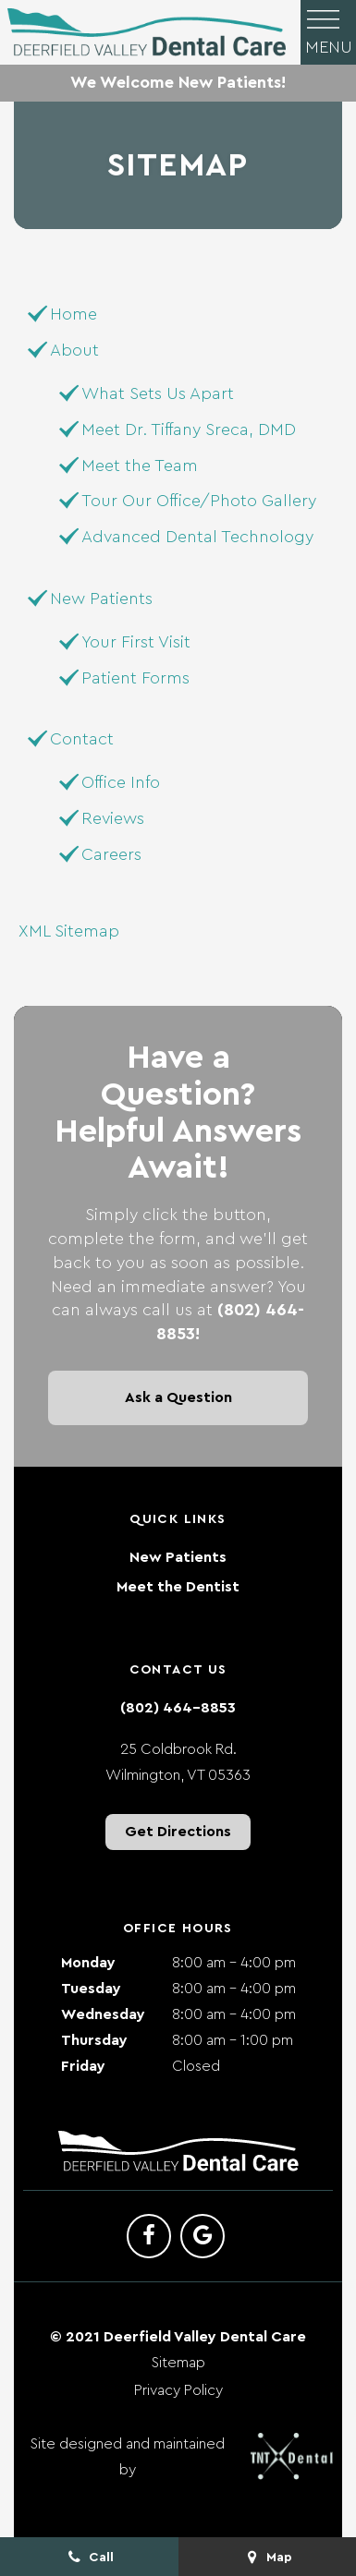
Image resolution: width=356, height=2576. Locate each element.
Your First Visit (135, 642)
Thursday (94, 2040)
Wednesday (103, 2014)
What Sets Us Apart (157, 393)
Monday (88, 1962)
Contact (82, 739)
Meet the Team (139, 465)
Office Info (120, 782)
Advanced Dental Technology (197, 536)
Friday (83, 2066)
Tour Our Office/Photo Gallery (198, 500)
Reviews (112, 818)
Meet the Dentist (178, 1586)
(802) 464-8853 (178, 1707)
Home (73, 314)
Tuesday (91, 1988)
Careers (111, 854)
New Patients (101, 598)
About (74, 350)
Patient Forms (135, 678)
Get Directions (178, 1831)
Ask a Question (178, 1397)
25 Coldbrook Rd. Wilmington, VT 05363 (178, 1762)
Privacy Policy (178, 2390)
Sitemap (178, 2362)
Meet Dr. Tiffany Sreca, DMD (188, 429)
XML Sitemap (68, 931)
